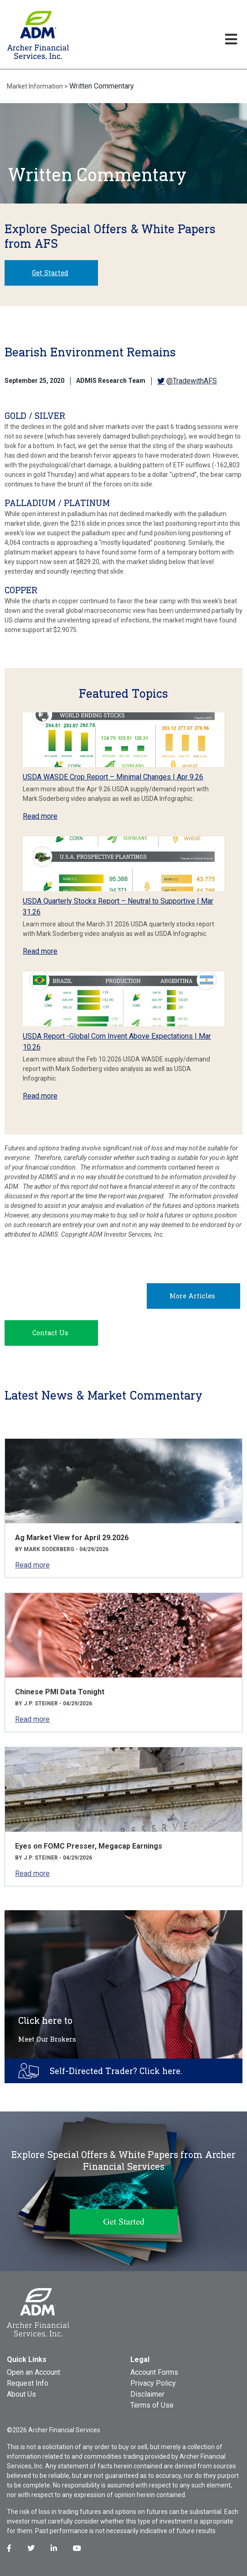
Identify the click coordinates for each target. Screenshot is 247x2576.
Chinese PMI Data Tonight (59, 1692)
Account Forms (154, 2372)
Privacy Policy (153, 2383)
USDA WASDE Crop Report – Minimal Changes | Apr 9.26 (113, 777)
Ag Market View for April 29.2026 (72, 1537)
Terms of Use (152, 2405)
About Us (21, 2394)
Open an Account (33, 2372)
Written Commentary (101, 86)
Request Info (27, 2383)
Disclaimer (147, 2394)
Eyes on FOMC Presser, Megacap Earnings (88, 1846)
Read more (40, 816)
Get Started (50, 272)
